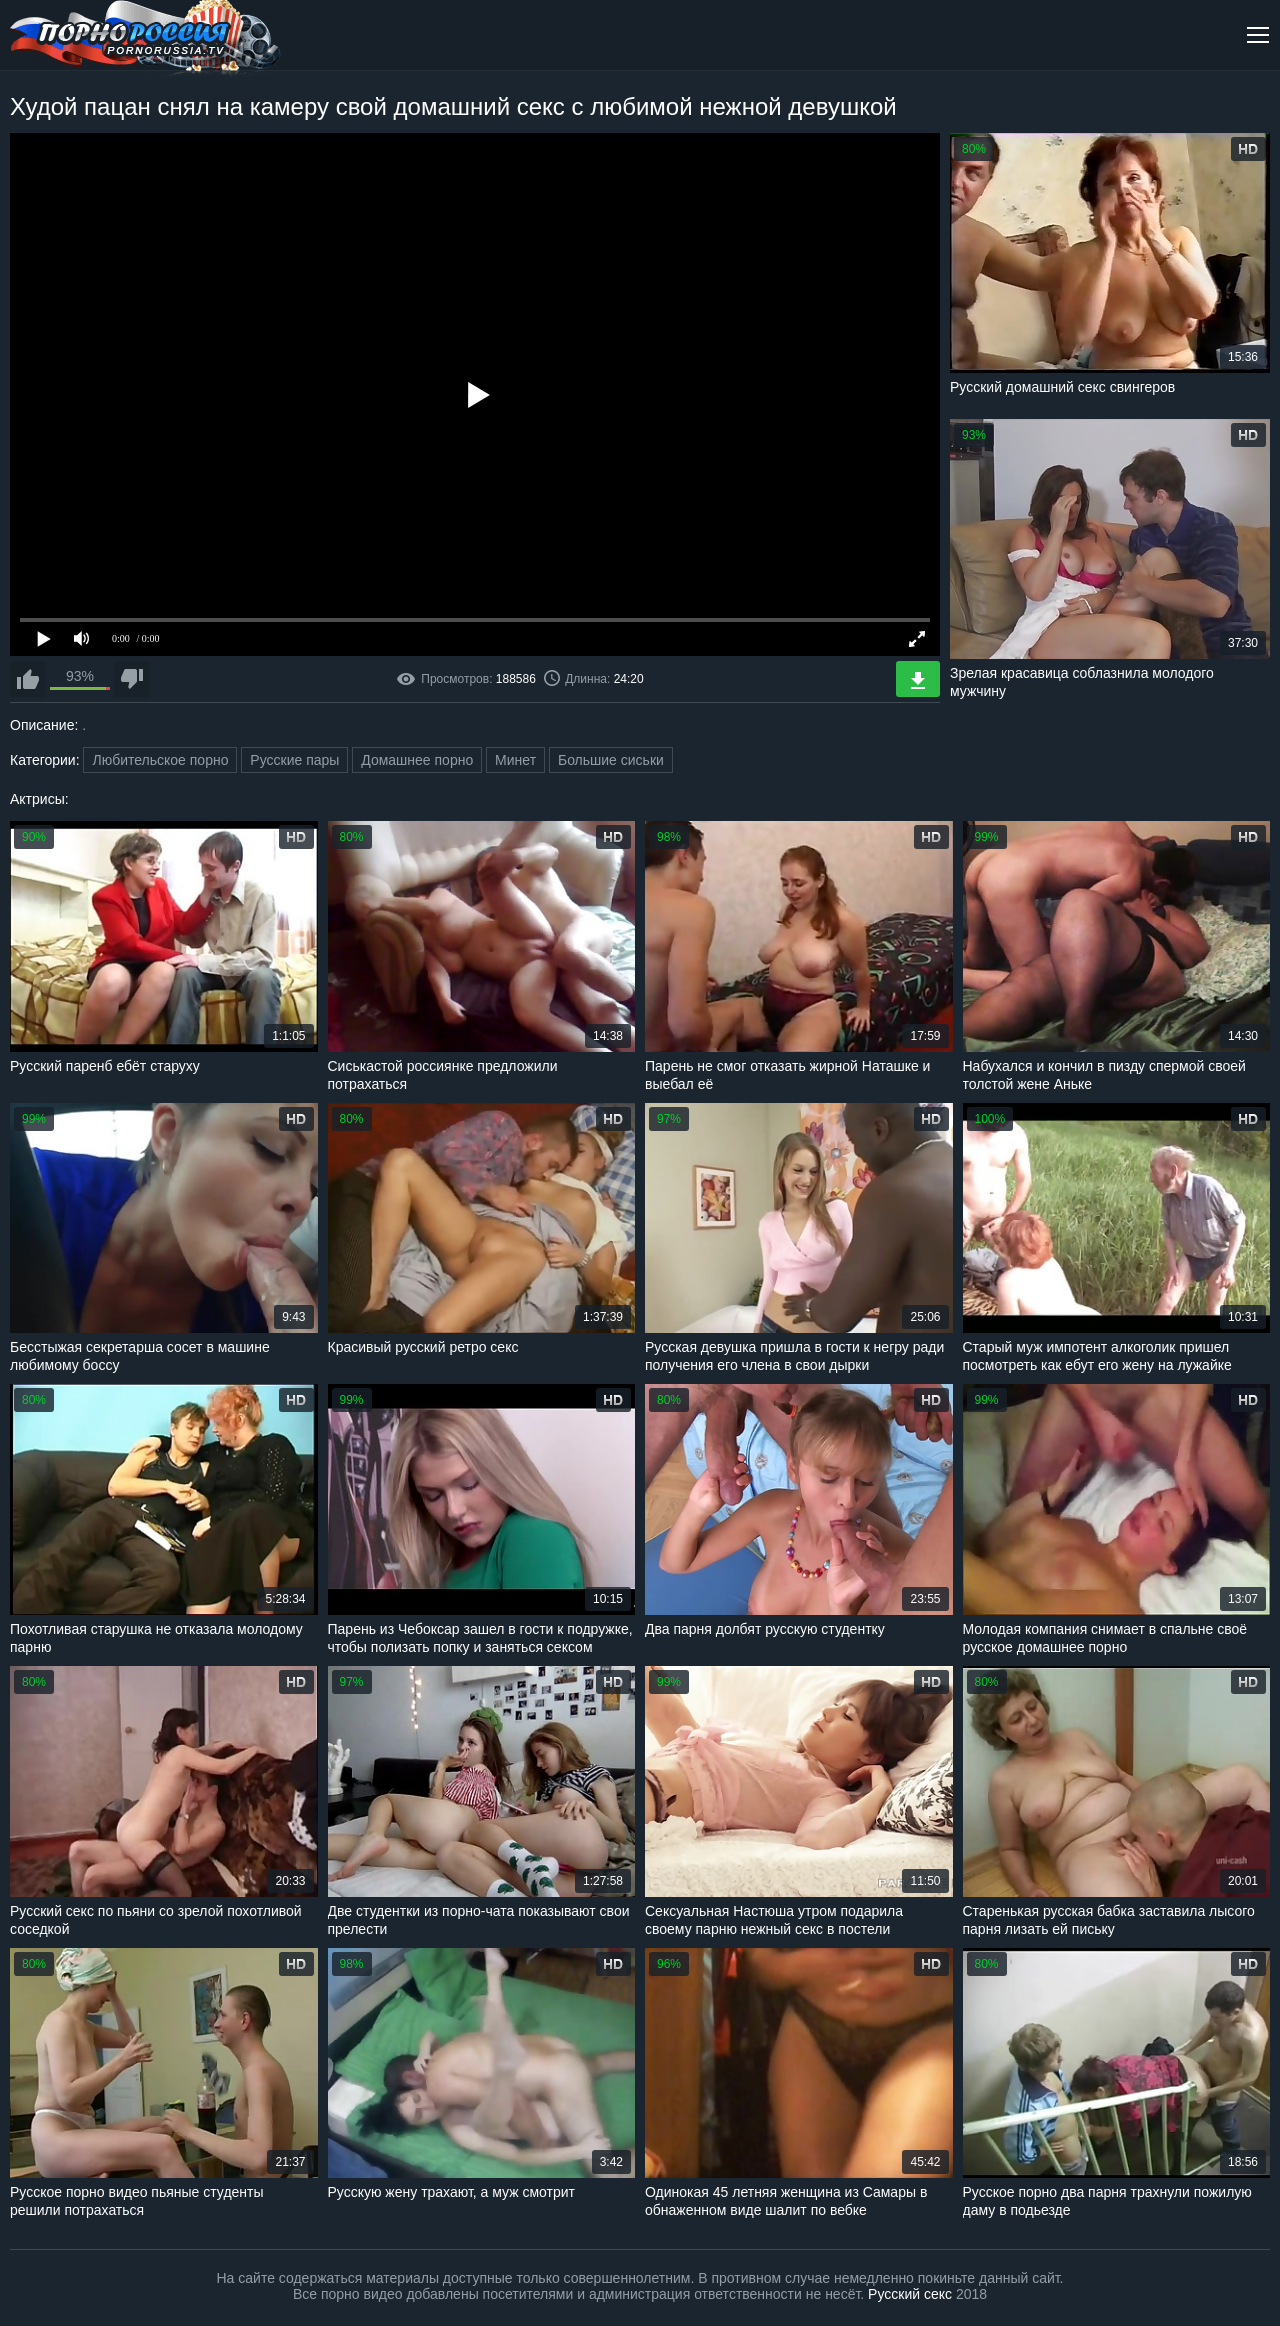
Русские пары (294, 760)
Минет (515, 760)
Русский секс (910, 2294)
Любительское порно (160, 760)
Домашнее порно (417, 760)
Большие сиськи (611, 760)
